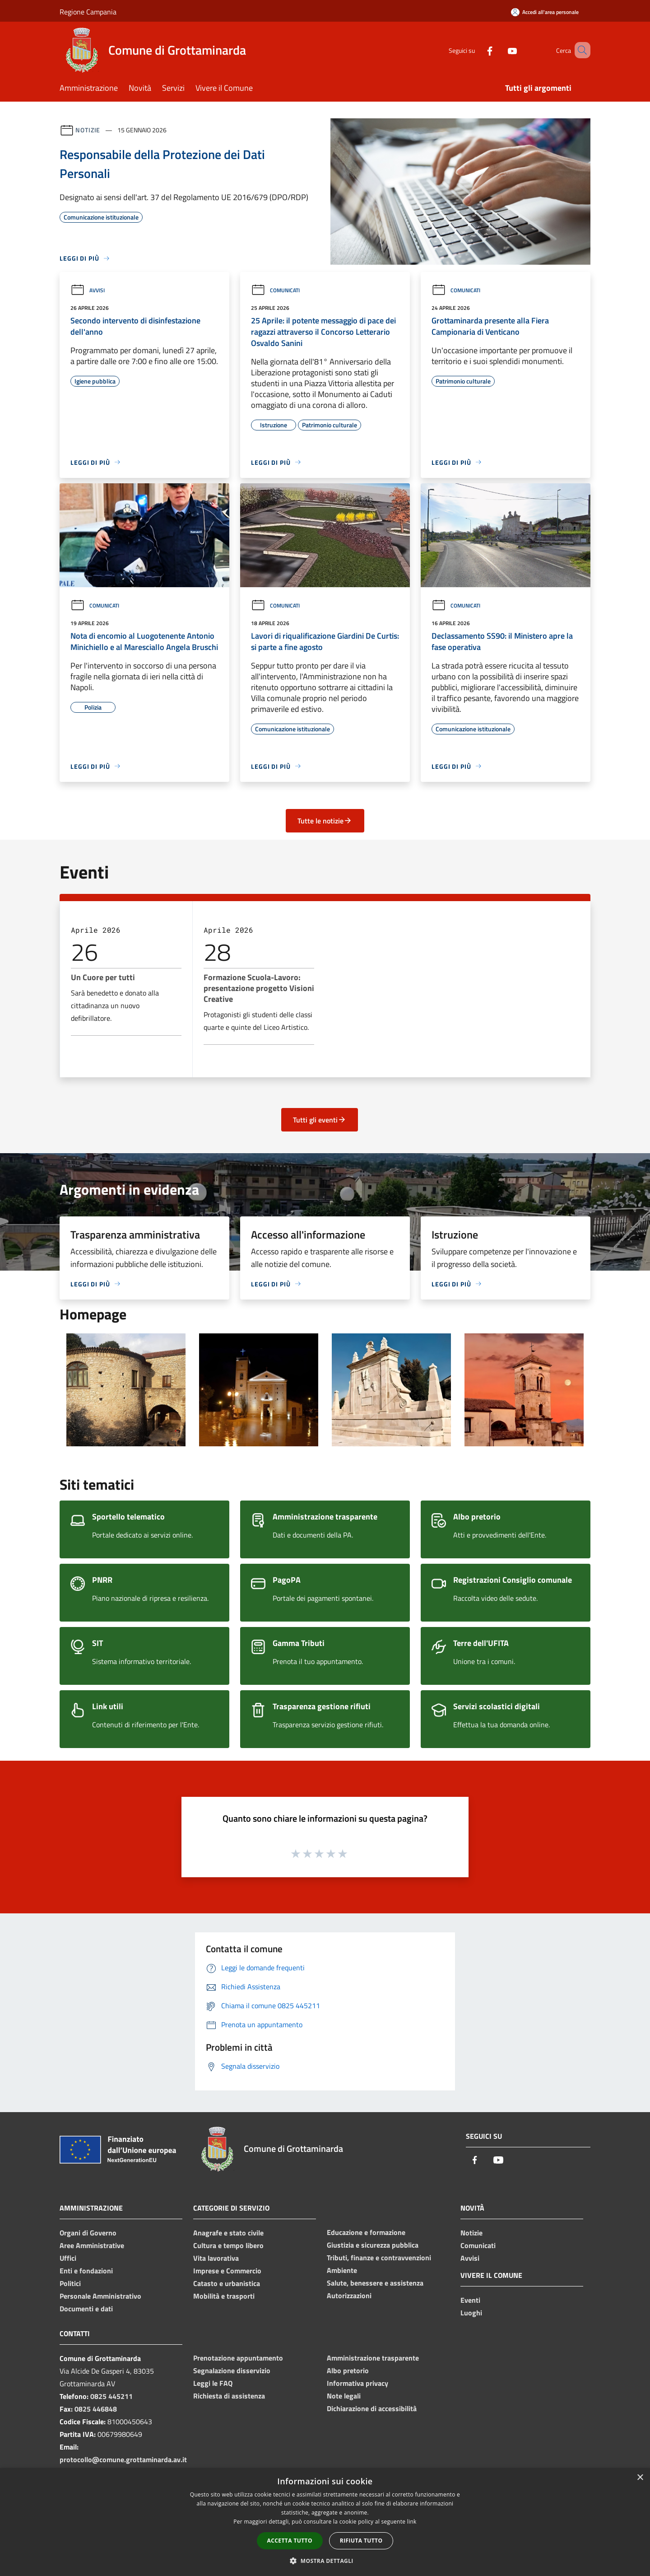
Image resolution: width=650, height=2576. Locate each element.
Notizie (87, 130)
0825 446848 (95, 2408)
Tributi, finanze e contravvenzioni (379, 2257)
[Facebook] (477, 50)
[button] (325, 2560)
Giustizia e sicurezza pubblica (372, 2244)
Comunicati (275, 290)
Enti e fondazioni (86, 2270)
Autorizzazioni (349, 2295)
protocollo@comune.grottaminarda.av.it (123, 2459)
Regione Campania (88, 11)
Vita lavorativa (216, 2258)
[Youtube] (499, 50)
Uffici (68, 2258)
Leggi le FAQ (212, 2383)
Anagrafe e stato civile (228, 2232)
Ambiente (342, 2270)
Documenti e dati (86, 2308)
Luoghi (471, 2312)
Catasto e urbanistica (226, 2283)
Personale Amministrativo (100, 2296)
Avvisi (87, 290)
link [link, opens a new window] (412, 2521)
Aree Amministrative (92, 2245)
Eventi (470, 2300)
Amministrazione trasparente (373, 2357)
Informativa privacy (357, 2383)
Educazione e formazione (366, 2232)
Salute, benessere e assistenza (375, 2282)
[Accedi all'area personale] (544, 12)
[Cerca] (579, 50)
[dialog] (325, 2522)
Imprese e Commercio (227, 2270)
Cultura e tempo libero (228, 2245)
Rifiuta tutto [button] (361, 2540)
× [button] (639, 2477)
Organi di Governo (88, 2232)
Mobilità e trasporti (224, 2296)
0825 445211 (111, 2396)
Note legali (344, 2395)
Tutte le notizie (324, 820)
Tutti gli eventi (319, 1119)
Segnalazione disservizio (231, 2370)
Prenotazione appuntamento (238, 2357)
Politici (70, 2283)
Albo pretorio (348, 2370)
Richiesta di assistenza (229, 2395)
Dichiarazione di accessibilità (372, 2408)
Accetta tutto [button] (289, 2540)
